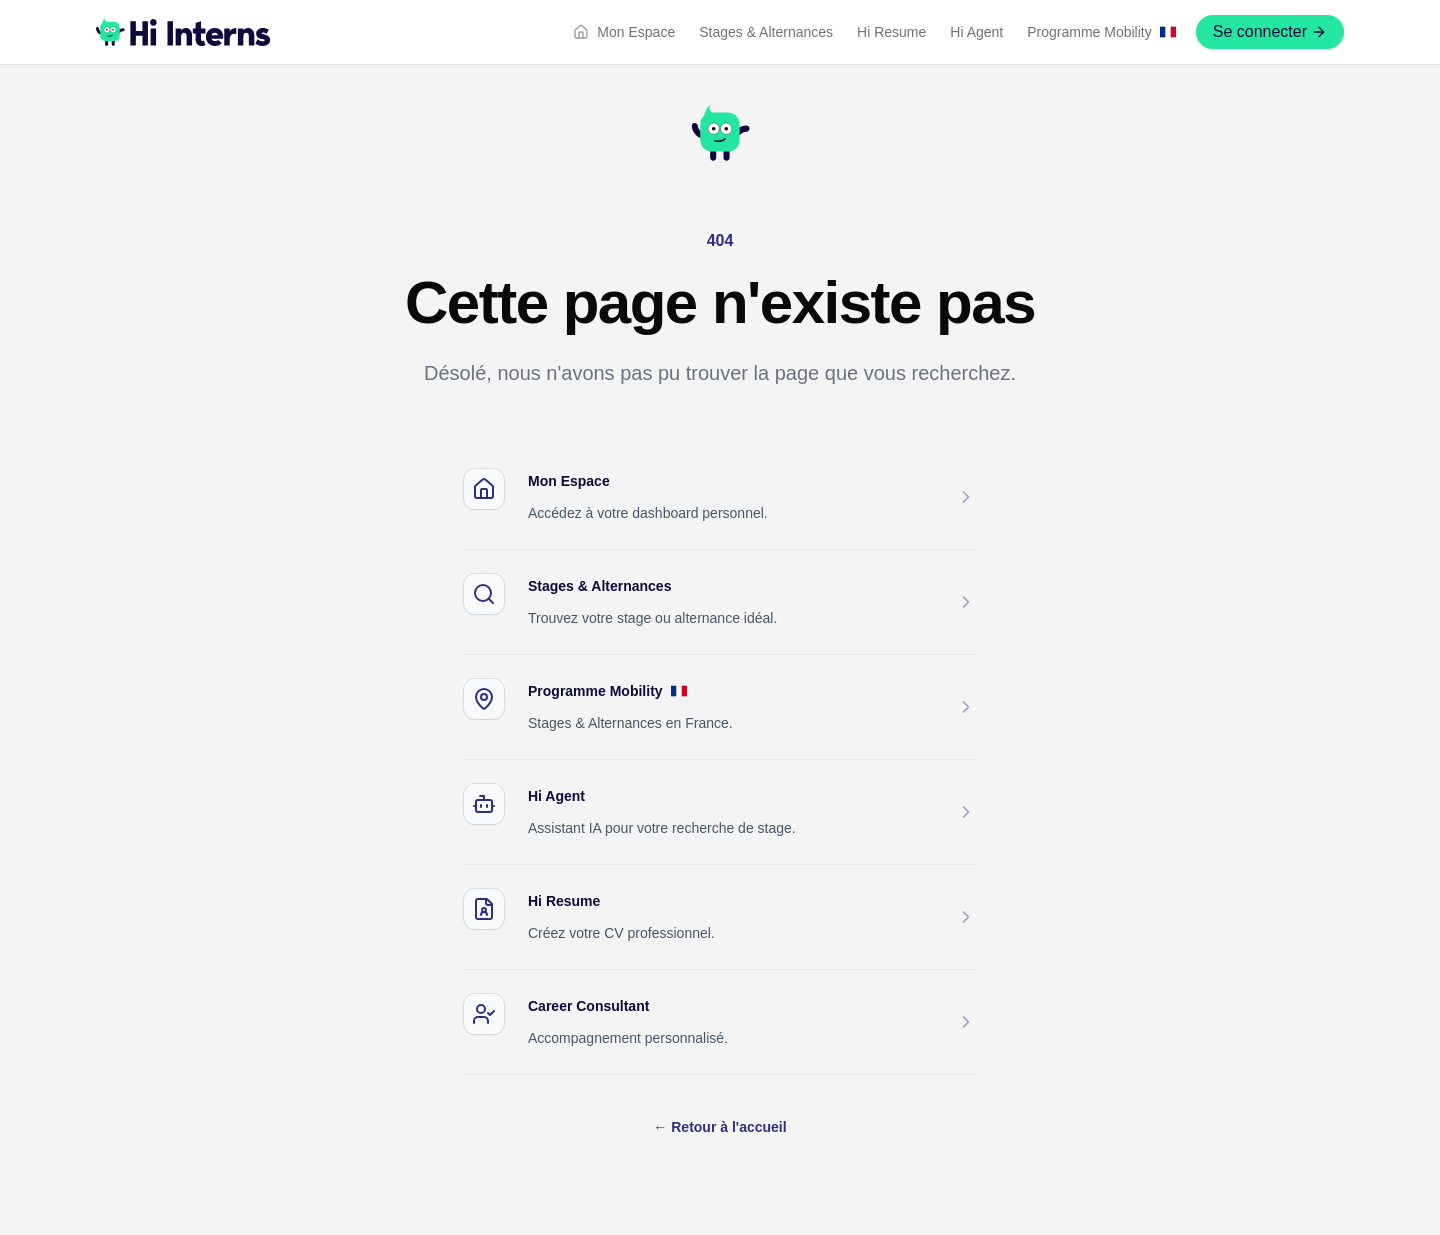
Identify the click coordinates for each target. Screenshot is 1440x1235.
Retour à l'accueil (719, 1127)
